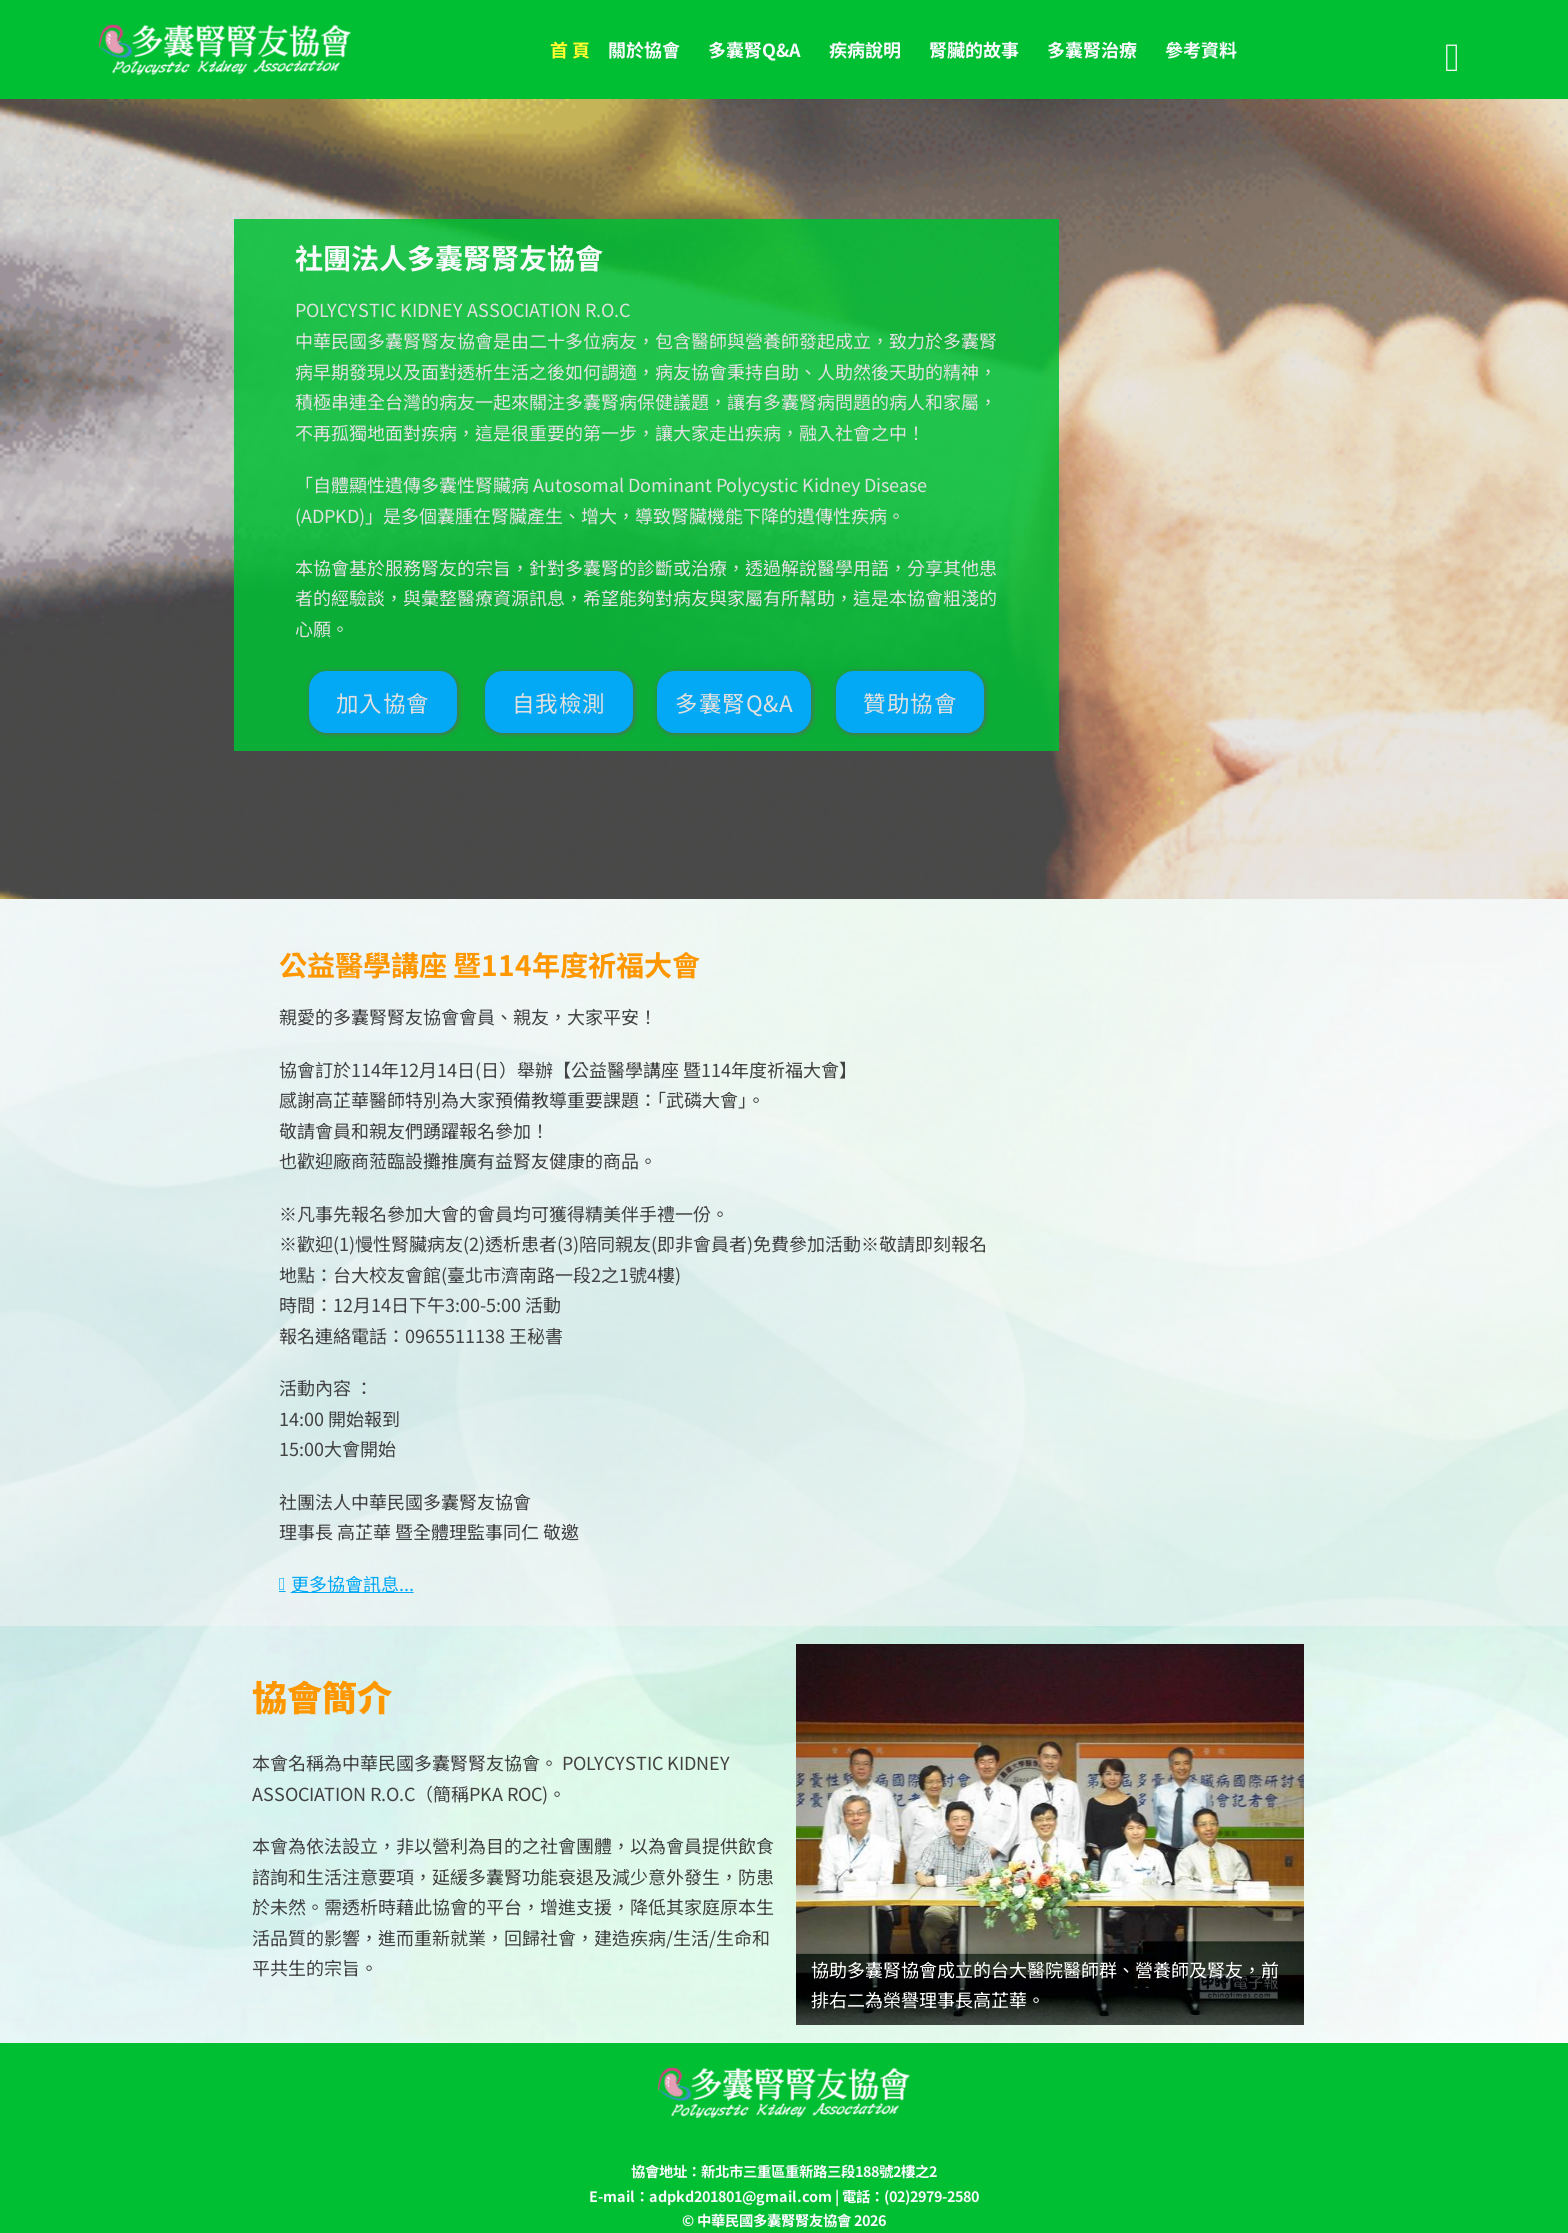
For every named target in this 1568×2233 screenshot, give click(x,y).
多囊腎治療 (1092, 49)
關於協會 (644, 49)
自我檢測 (559, 702)
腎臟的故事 (974, 49)
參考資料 (1201, 49)
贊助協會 (910, 702)
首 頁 (570, 49)
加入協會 (383, 702)
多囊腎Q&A (754, 49)
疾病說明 (865, 49)
